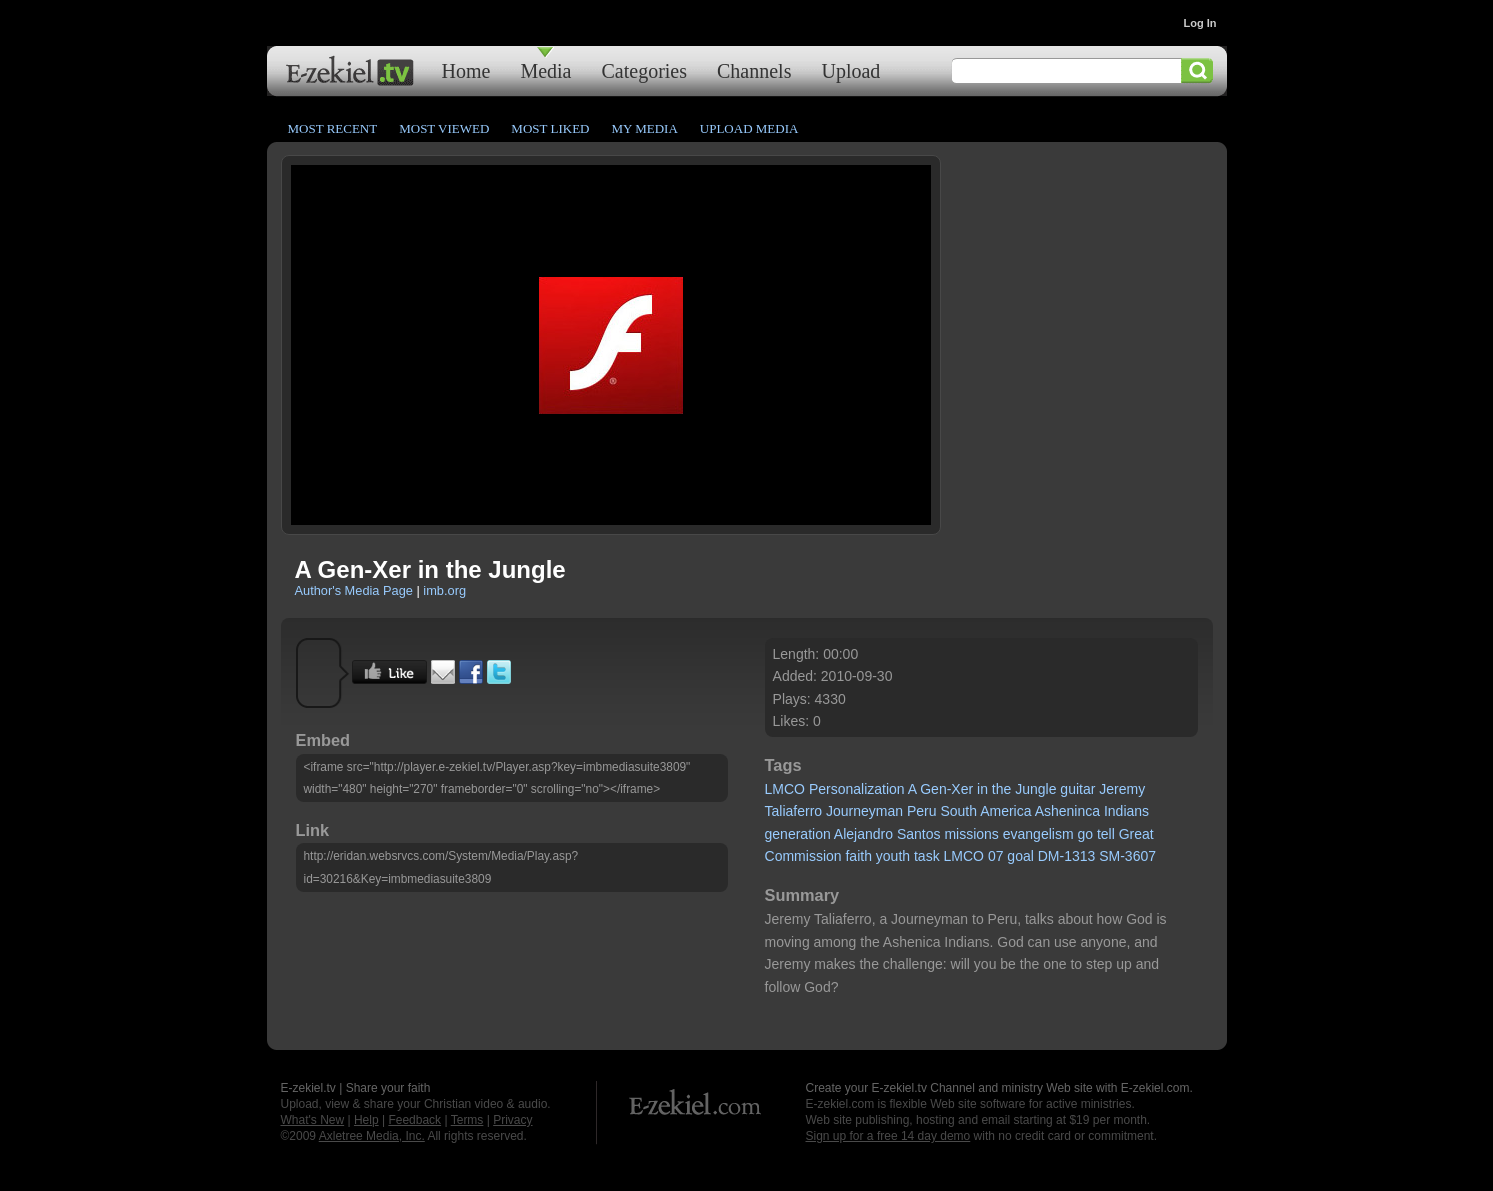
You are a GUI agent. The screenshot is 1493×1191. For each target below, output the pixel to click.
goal (1020, 856)
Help (366, 1120)
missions (971, 834)
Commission (803, 856)
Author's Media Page (354, 590)
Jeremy (1122, 789)
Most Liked (550, 128)
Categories (644, 70)
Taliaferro (794, 811)
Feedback (414, 1120)
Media (545, 70)
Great (1136, 834)
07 (996, 856)
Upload (850, 70)
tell (1106, 834)
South (958, 811)
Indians (1126, 811)
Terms (467, 1120)
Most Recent (333, 128)
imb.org (444, 590)
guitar (1077, 789)
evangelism (1038, 834)
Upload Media (749, 128)
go (1085, 834)
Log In (1200, 23)
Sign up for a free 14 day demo (888, 1136)
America (1005, 811)
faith (858, 856)
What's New (313, 1120)
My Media (644, 128)
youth (893, 856)
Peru (922, 811)
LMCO (785, 789)
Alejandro (863, 834)
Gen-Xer (946, 789)
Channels (754, 70)
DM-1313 (1067, 856)
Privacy (512, 1120)
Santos (919, 834)
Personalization (857, 789)
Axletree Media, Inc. (372, 1136)
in (982, 789)
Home (466, 70)
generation (798, 834)
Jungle (1035, 789)
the (1001, 789)
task (927, 856)
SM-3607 (1127, 856)
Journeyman (864, 811)
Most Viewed (444, 128)
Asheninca (1067, 811)
